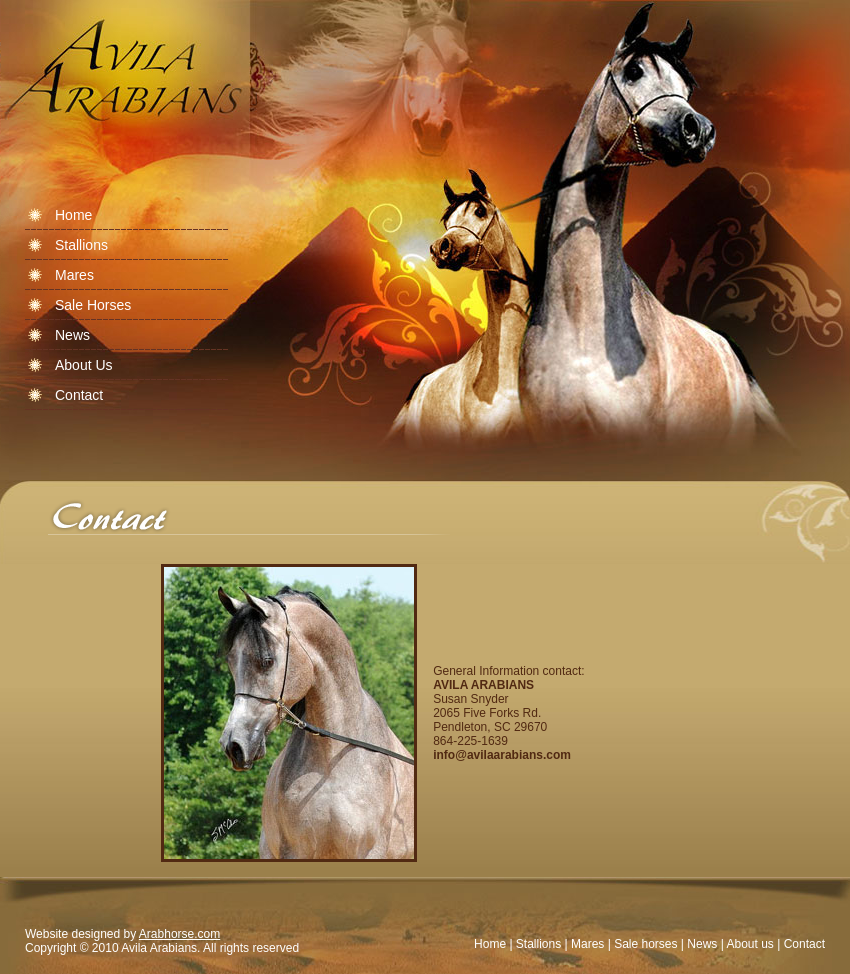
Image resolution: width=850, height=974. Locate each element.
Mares (587, 944)
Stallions (538, 944)
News (702, 944)
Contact (804, 944)
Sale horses (645, 944)
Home (490, 944)
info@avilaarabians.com (502, 755)
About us (749, 944)
